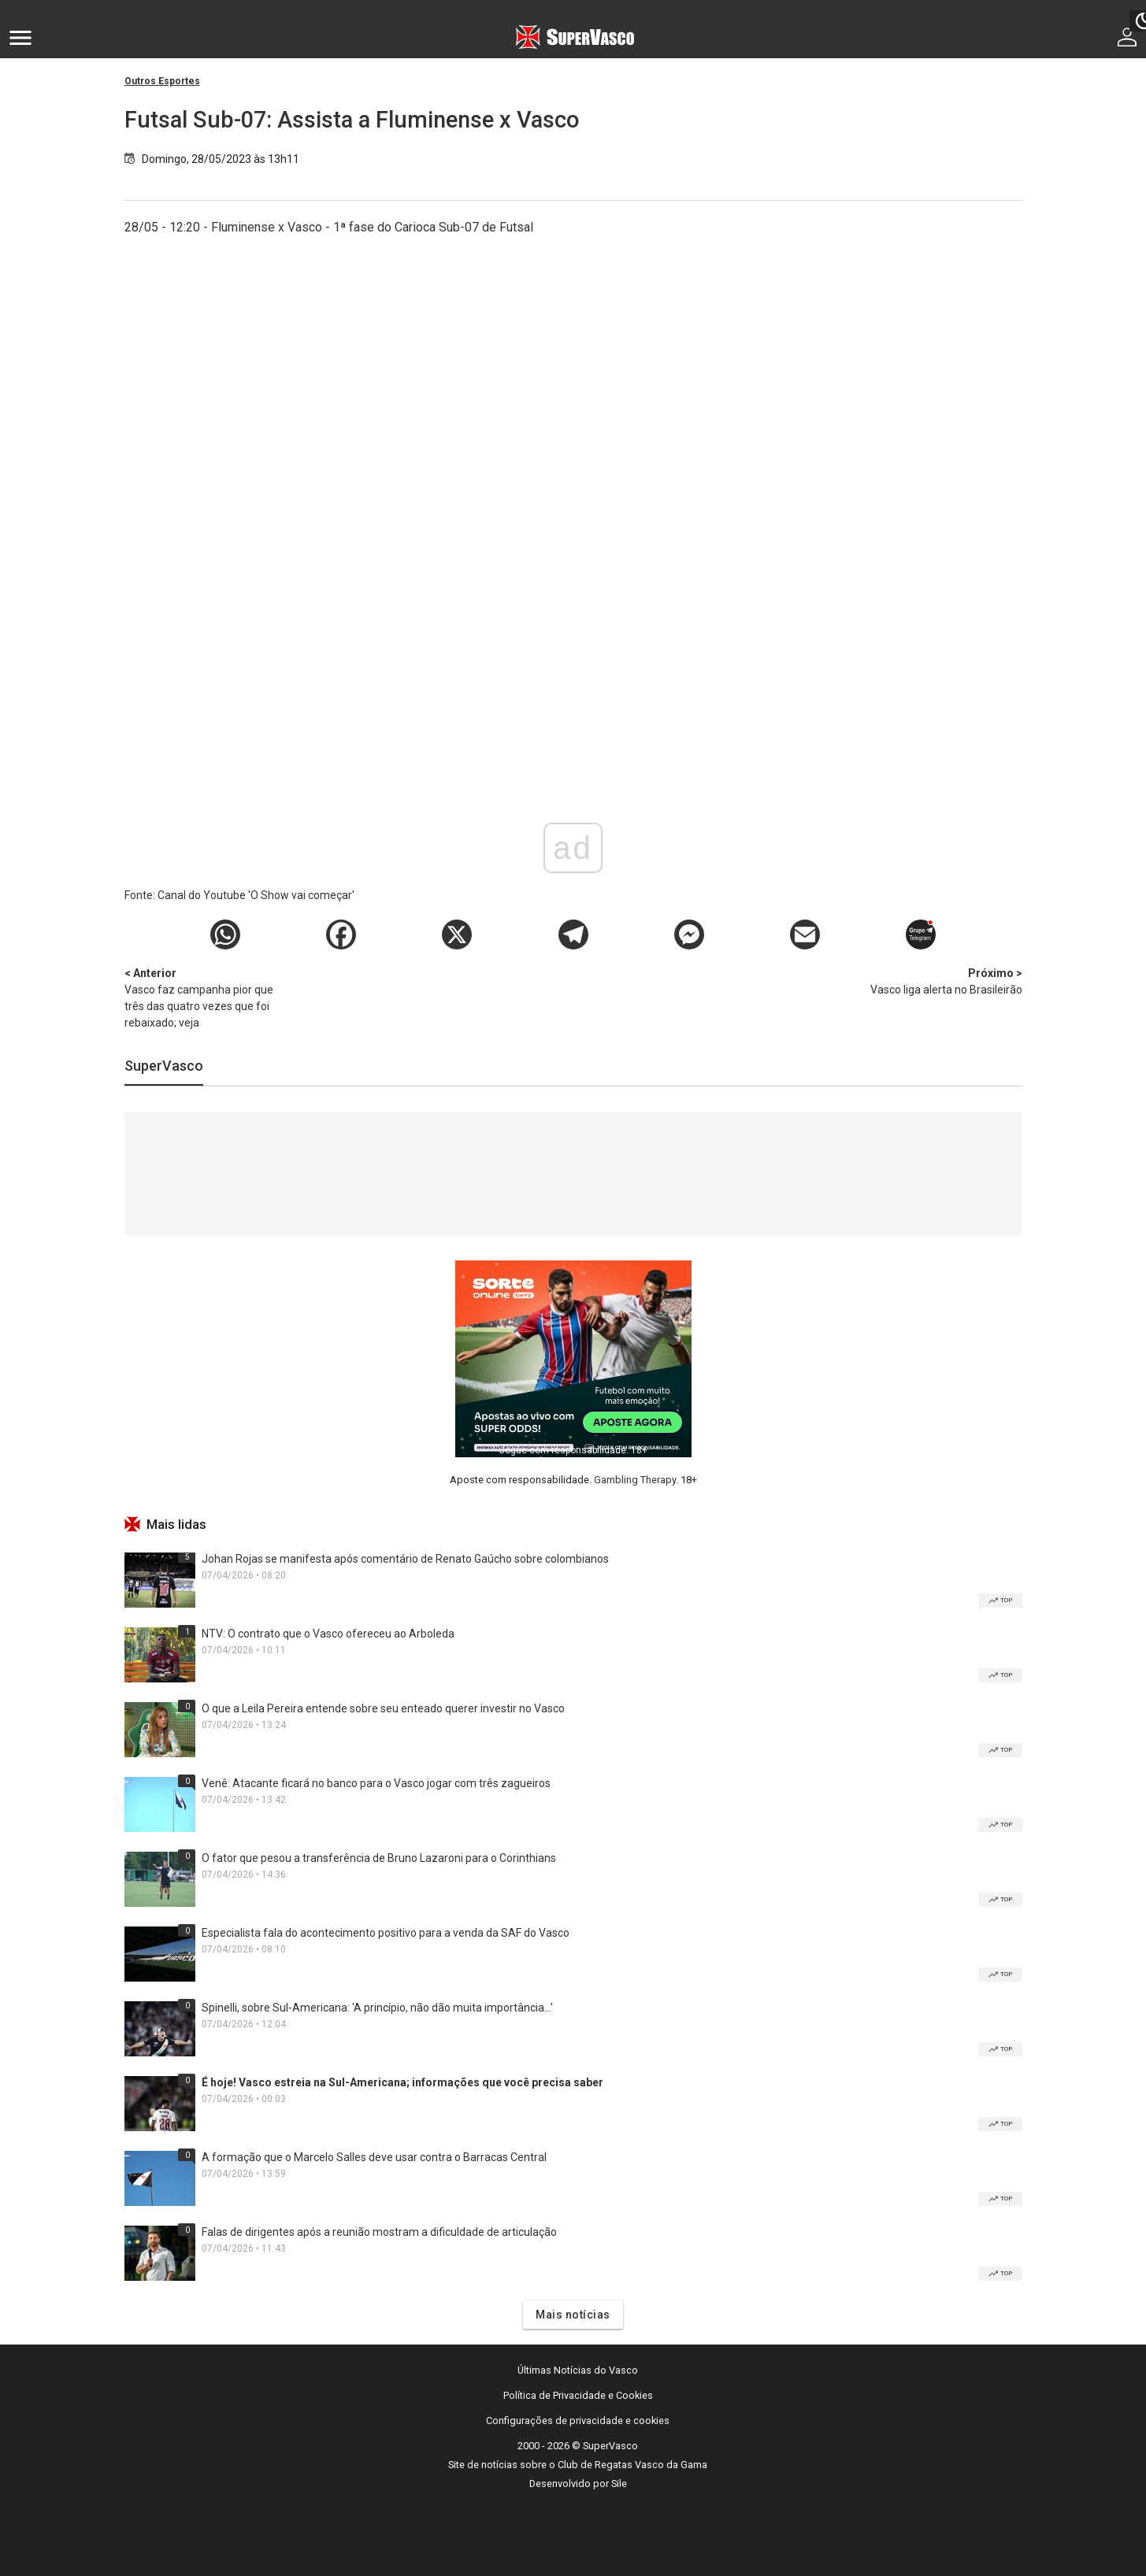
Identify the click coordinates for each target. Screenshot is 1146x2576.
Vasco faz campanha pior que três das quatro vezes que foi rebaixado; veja (207, 997)
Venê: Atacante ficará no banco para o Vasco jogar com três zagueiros (376, 1783)
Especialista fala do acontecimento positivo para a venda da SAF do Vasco (385, 1932)
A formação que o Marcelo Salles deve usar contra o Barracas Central (374, 2157)
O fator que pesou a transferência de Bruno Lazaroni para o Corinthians (379, 1858)
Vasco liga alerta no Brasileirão (939, 980)
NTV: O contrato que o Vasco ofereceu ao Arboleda (328, 1633)
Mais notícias (573, 2314)
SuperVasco (163, 1065)
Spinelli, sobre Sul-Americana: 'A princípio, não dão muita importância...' (377, 2007)
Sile (619, 2483)
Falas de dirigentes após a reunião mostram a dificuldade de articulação (379, 2232)
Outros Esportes (162, 81)
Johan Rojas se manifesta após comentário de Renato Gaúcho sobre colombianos (405, 1559)
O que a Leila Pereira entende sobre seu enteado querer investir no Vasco (383, 1708)
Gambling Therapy (635, 1480)
